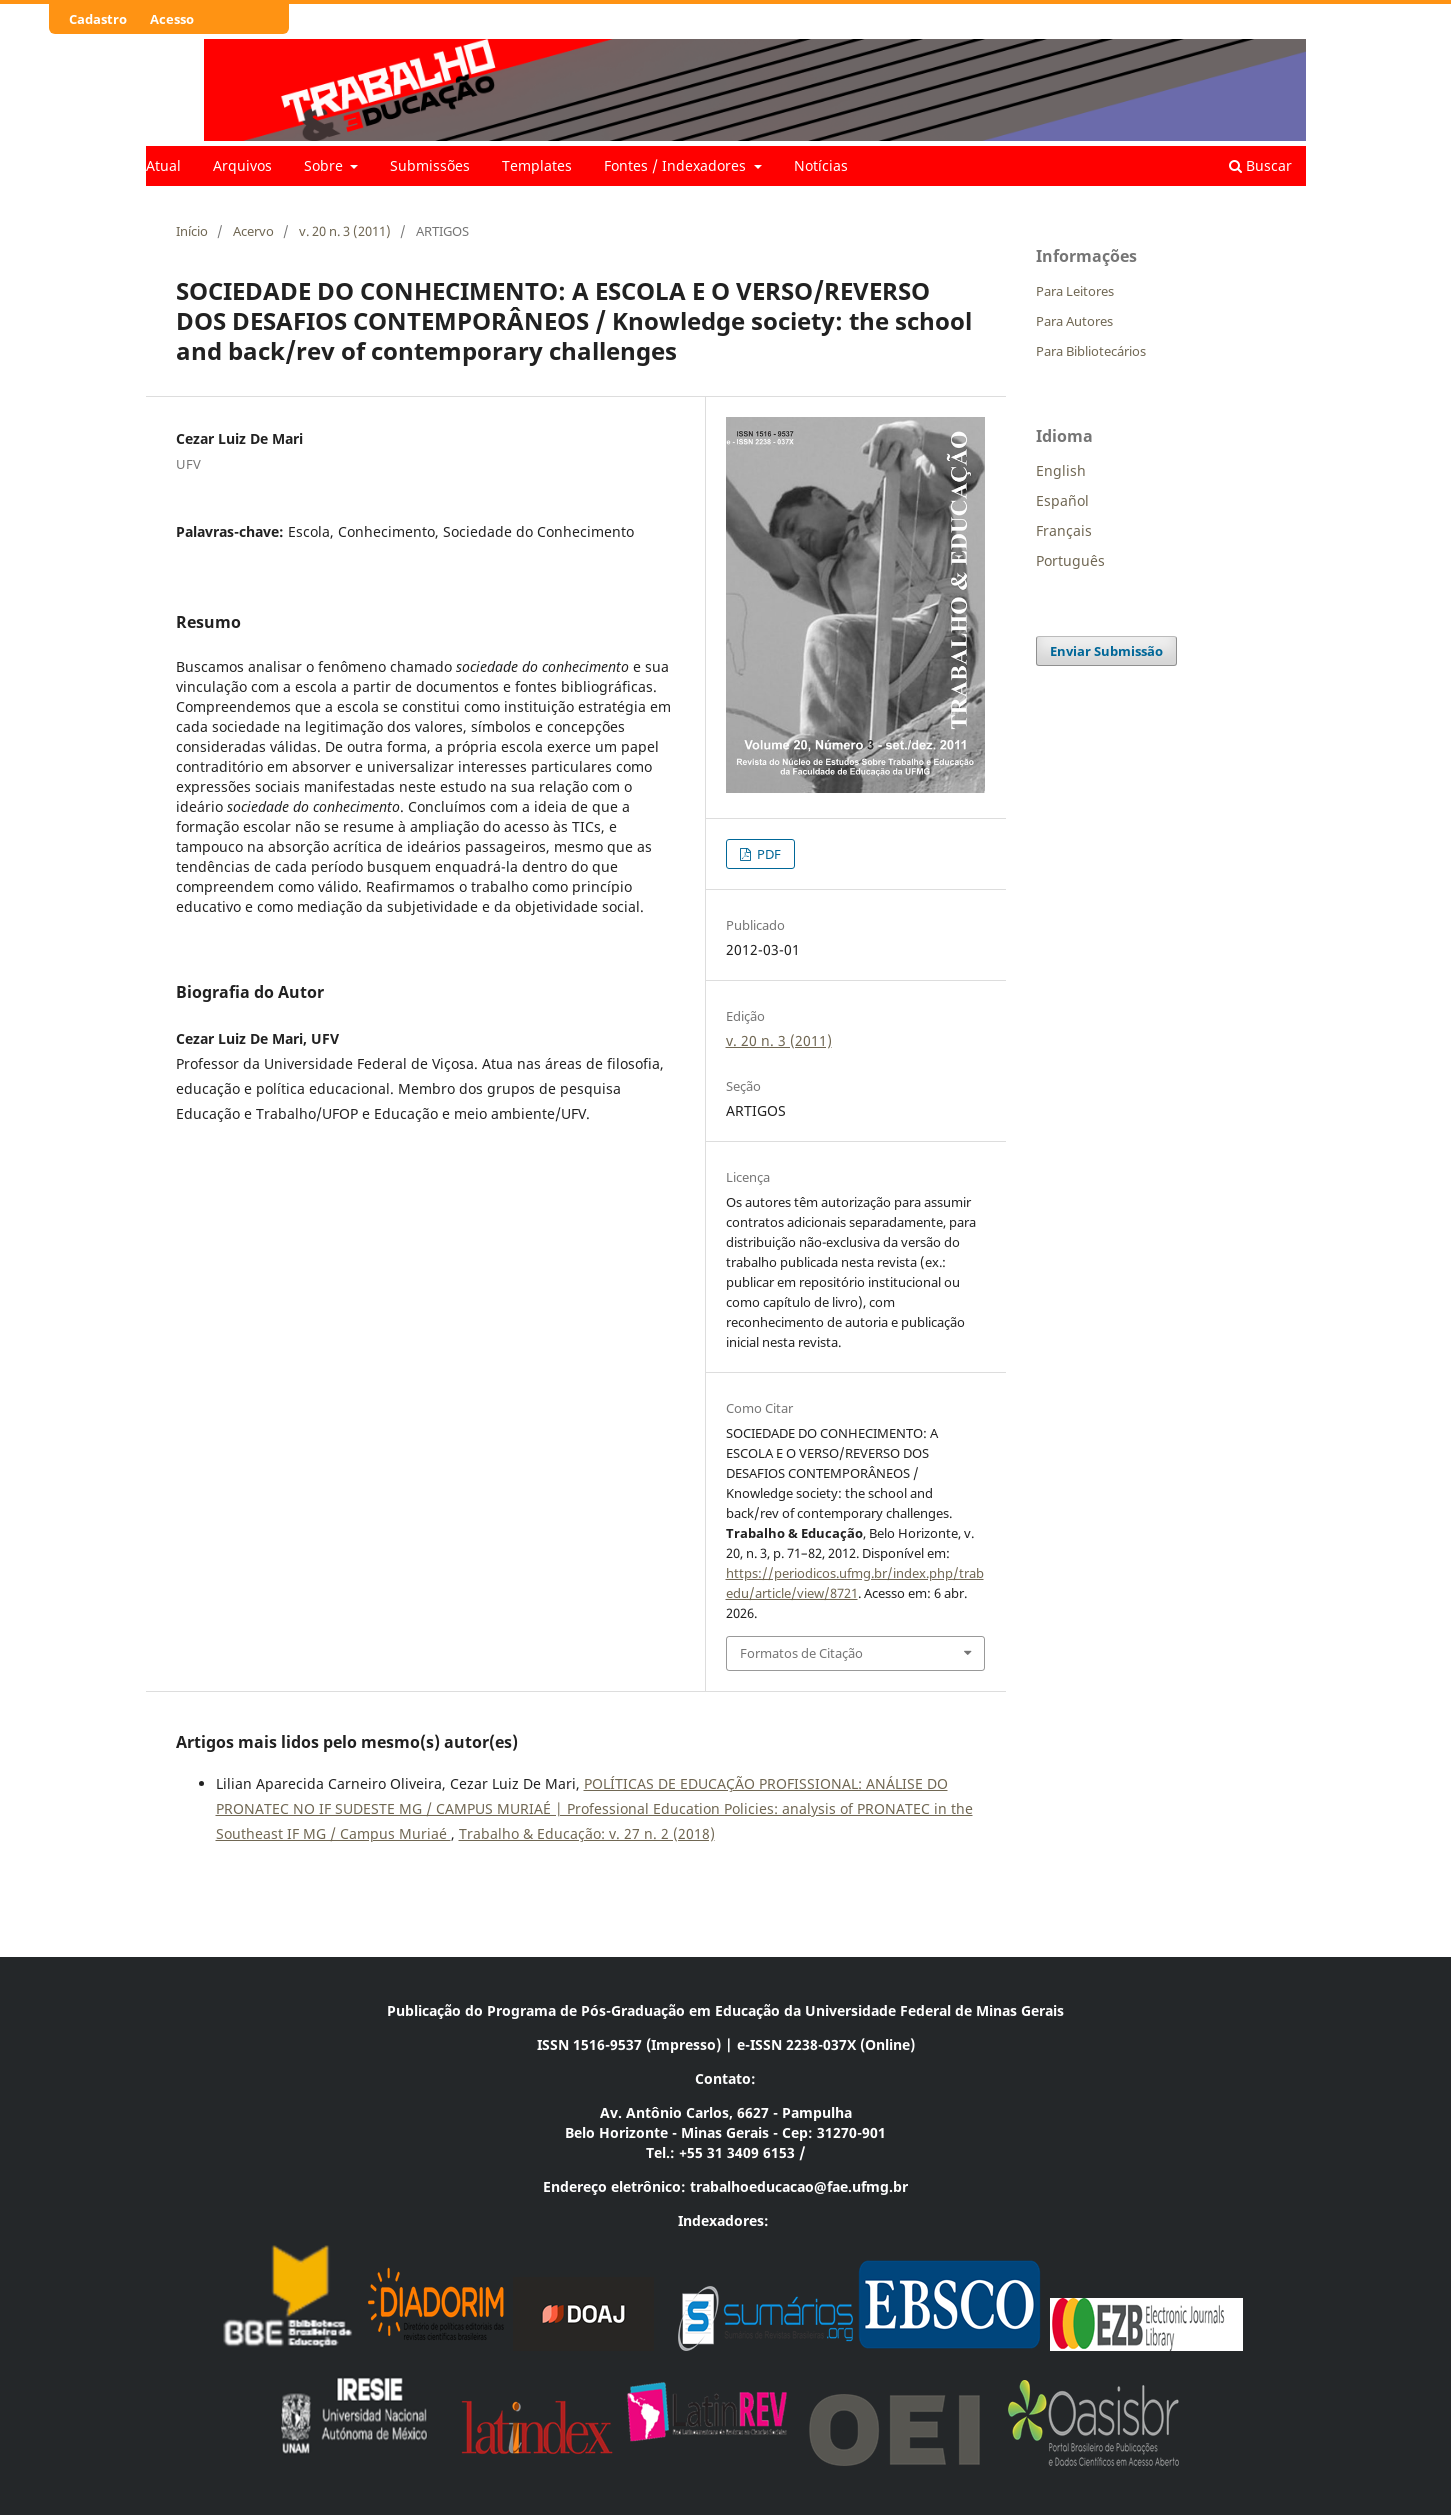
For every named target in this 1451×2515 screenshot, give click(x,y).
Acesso (172, 19)
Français (1064, 530)
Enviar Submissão (1106, 651)
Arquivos (242, 165)
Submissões (430, 165)
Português (1070, 560)
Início (192, 231)
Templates (537, 165)
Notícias (821, 165)
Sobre (325, 165)
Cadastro (98, 19)
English (1061, 470)
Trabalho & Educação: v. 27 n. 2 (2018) (587, 1833)
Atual (163, 165)
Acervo (253, 231)
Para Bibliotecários (1091, 351)
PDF (767, 854)
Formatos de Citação (801, 1653)
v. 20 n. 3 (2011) (345, 231)
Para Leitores (1075, 291)
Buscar (1260, 165)
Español (1062, 500)
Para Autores (1074, 321)
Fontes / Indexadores (677, 165)
